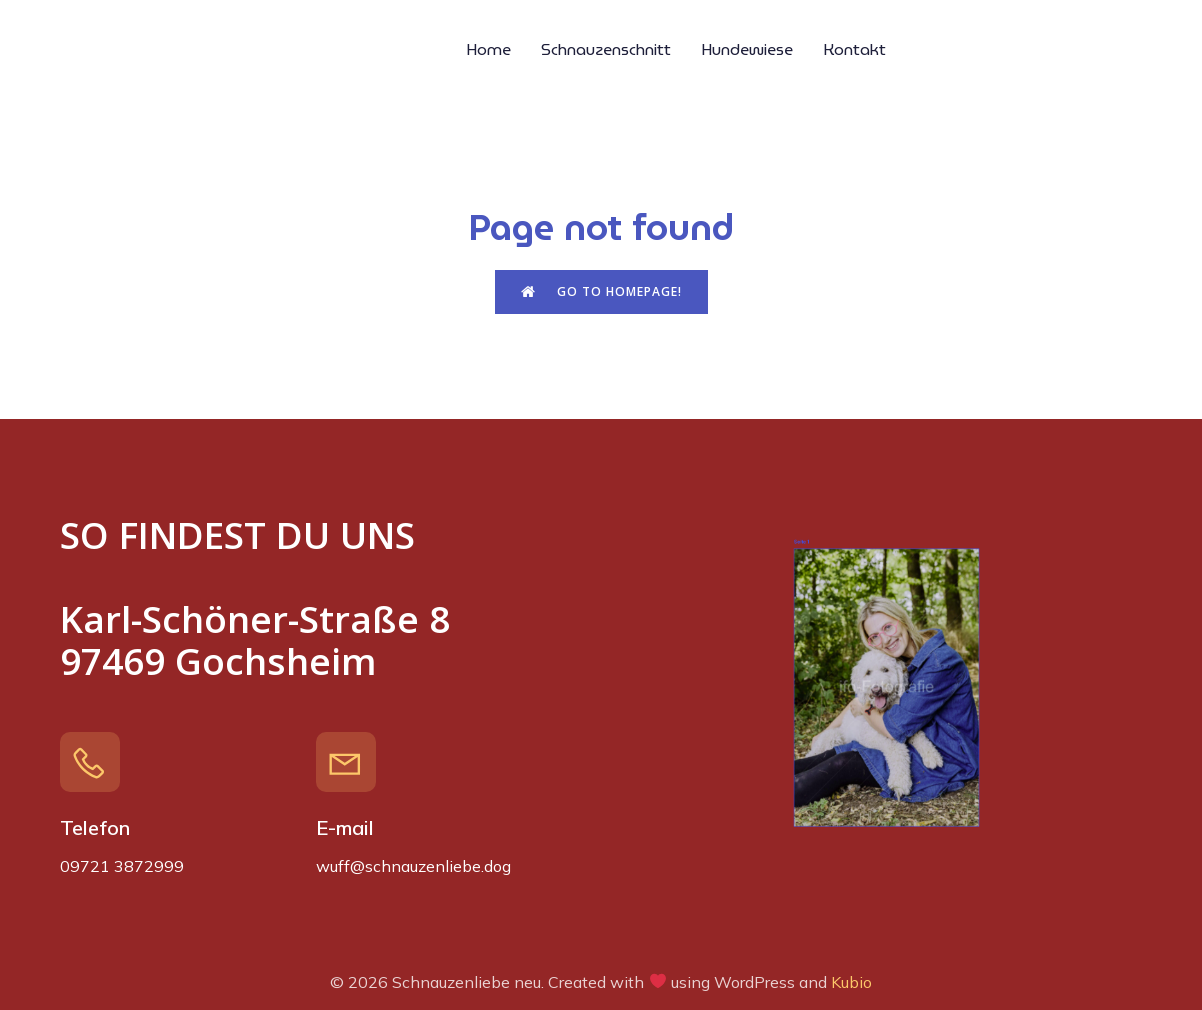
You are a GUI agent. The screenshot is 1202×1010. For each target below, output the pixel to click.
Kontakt (854, 49)
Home (488, 49)
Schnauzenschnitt (606, 49)
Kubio (851, 982)
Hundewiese (747, 49)
